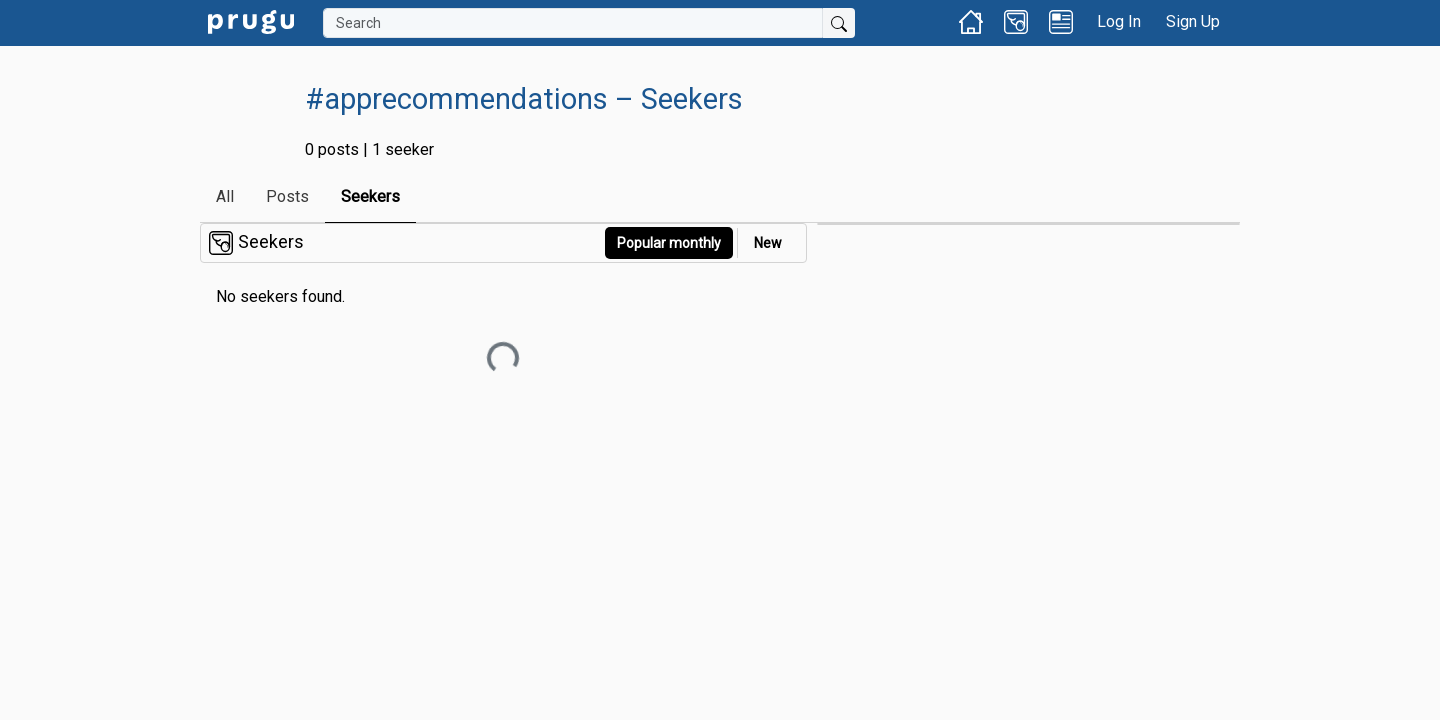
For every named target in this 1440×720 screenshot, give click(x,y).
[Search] (573, 23)
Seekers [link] (370, 196)
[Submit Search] (839, 23)
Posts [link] (287, 196)
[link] (251, 20)
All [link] (225, 196)
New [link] (768, 243)
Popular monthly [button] (669, 243)
